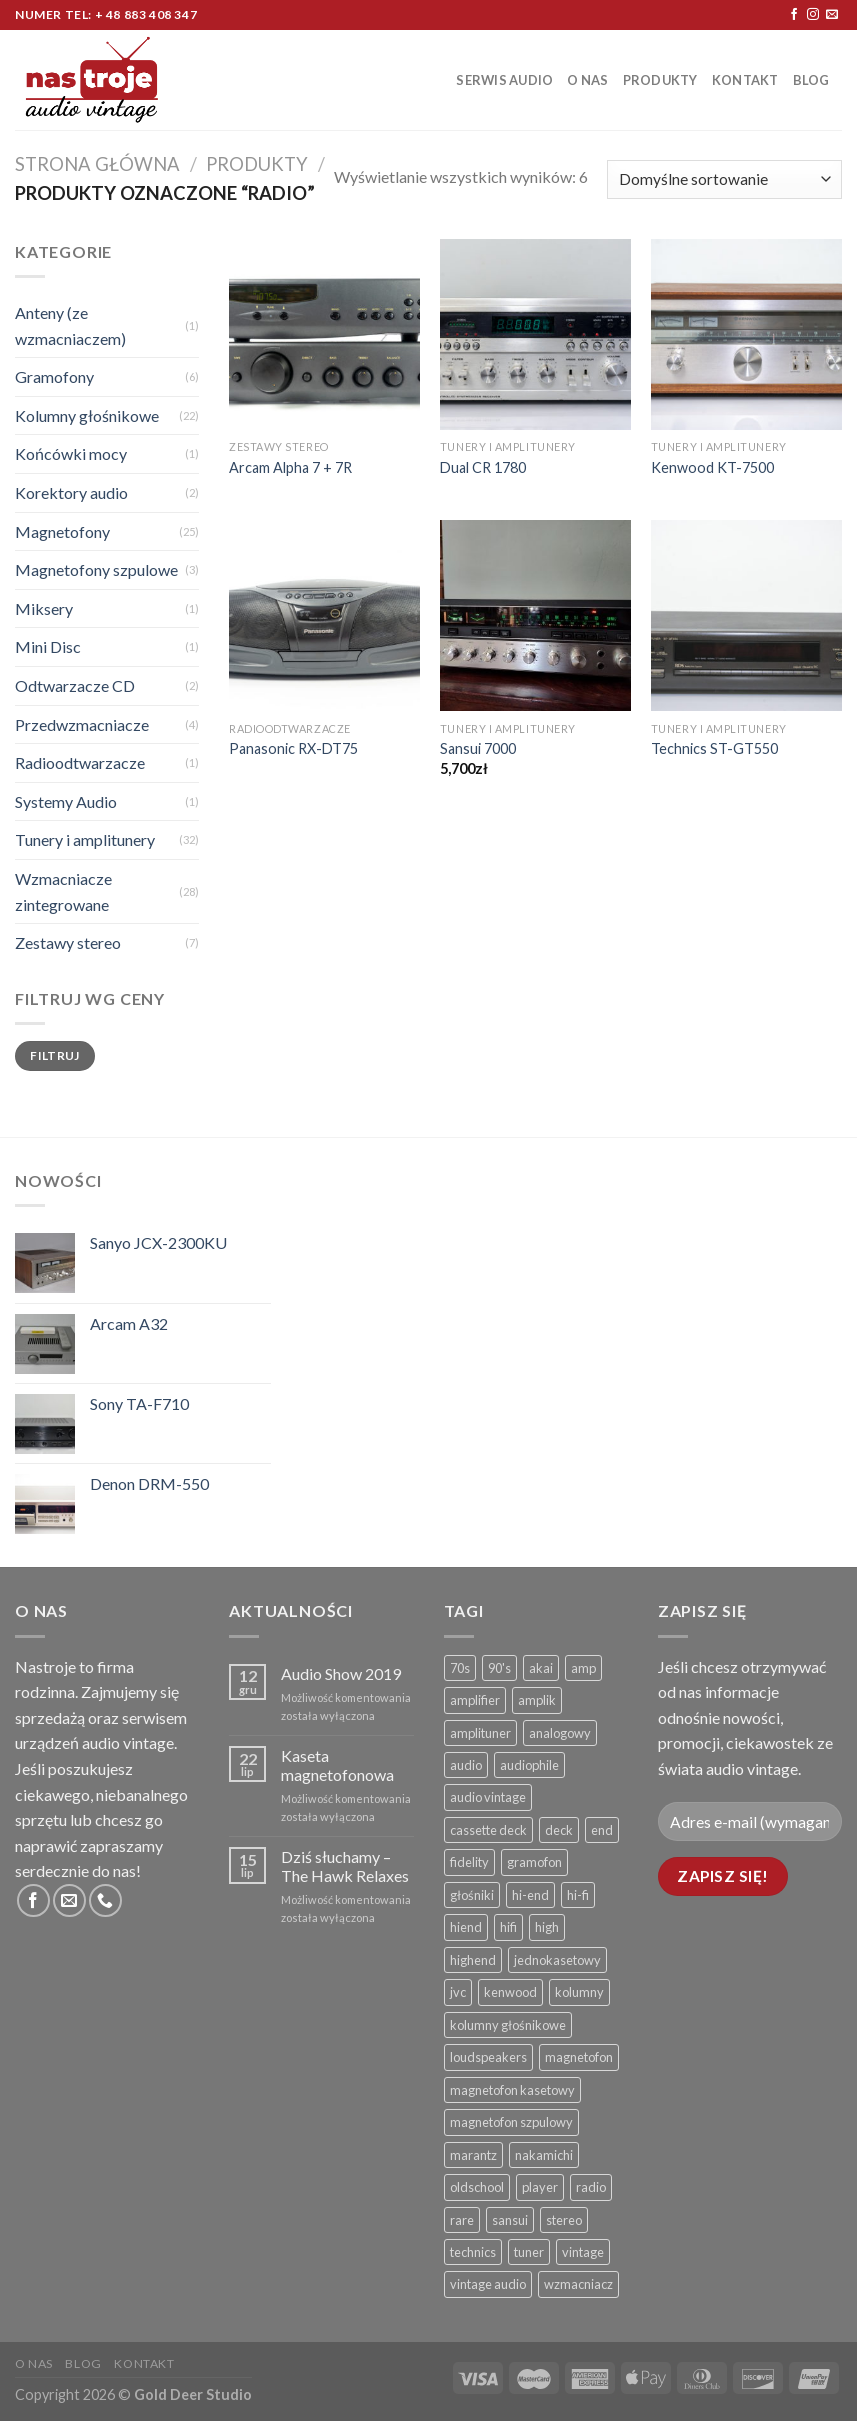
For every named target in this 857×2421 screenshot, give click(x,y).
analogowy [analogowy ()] (560, 1733)
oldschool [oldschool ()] (477, 2187)
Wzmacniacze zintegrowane (63, 891)
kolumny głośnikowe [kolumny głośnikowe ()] (508, 2025)
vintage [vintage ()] (583, 2252)
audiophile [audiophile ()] (529, 1765)
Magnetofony (62, 531)
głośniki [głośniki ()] (472, 1895)
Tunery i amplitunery (85, 839)
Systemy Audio (66, 801)
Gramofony (54, 376)
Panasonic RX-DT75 (293, 748)
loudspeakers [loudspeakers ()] (488, 2057)
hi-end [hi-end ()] (530, 1895)
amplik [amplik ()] (537, 1700)
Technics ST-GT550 (714, 748)
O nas (587, 80)
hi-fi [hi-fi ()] (578, 1895)
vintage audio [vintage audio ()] (488, 2284)
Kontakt (745, 80)
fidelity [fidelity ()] (469, 1862)
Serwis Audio (504, 80)
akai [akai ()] (541, 1668)
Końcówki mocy (71, 453)
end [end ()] (602, 1830)
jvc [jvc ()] (458, 1992)
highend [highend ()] (473, 1960)
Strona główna (97, 164)
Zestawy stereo (68, 942)
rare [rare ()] (462, 2220)
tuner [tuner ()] (529, 2252)
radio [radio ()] (591, 2187)
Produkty (660, 80)
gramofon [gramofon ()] (534, 1862)
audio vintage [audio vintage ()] (488, 1797)
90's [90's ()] (499, 1668)
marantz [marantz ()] (473, 2155)
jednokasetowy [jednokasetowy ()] (557, 1960)
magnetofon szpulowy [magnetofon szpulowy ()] (511, 2122)
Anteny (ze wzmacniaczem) (70, 325)
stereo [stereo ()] (564, 2220)
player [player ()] (540, 2187)
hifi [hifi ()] (508, 1927)
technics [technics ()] (473, 2252)
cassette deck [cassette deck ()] (488, 1830)
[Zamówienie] (724, 179)
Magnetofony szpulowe (96, 569)
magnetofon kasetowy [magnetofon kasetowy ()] (512, 2090)
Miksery (44, 608)
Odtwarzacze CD (75, 685)
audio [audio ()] (466, 1765)
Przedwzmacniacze (82, 724)
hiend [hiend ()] (466, 1927)
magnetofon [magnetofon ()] (579, 2057)
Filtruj (55, 1055)
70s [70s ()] (460, 1668)
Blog (811, 80)
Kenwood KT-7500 (712, 467)
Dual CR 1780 (483, 467)
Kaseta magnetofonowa (337, 1765)
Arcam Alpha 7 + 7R (290, 467)
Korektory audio (71, 492)
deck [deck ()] (559, 1830)
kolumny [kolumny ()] (579, 1992)
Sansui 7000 (478, 748)
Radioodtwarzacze (80, 762)
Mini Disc (48, 646)
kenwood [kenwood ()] (510, 1992)
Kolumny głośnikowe (87, 415)
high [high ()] (547, 1927)
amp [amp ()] (583, 1668)
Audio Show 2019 (341, 1673)
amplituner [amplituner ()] (480, 1733)
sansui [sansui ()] (510, 2220)
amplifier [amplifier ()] (475, 1700)
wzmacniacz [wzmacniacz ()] (578, 2284)
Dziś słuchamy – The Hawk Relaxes (345, 1866)
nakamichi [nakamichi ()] (544, 2155)
